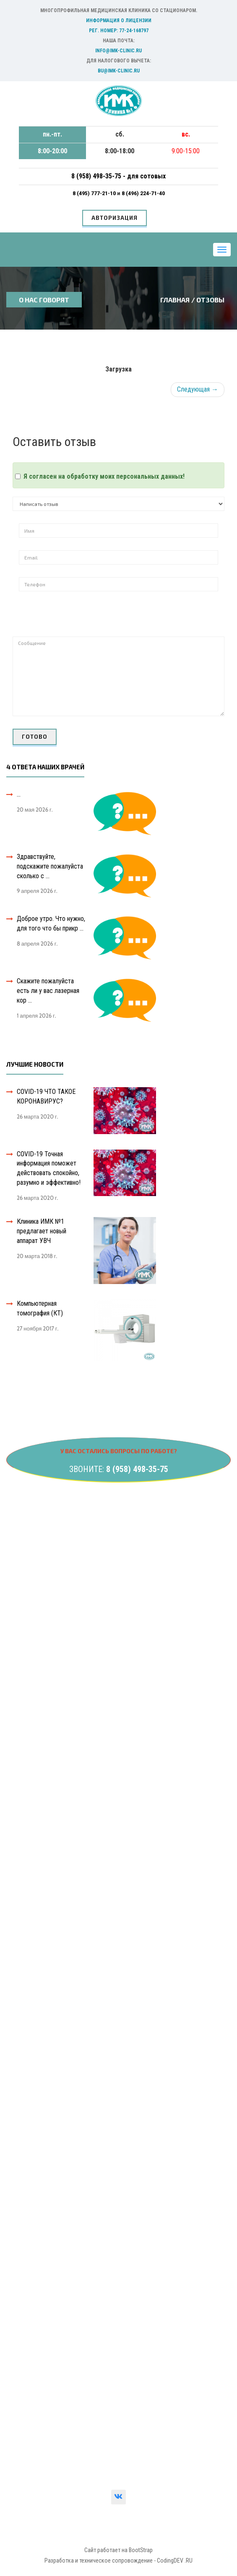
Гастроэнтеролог (40, 1659)
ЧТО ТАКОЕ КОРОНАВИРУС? (56, 2076)
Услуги (26, 1914)
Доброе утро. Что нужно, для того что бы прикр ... (51, 923)
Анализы (28, 1535)
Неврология (33, 1613)
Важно (26, 2006)
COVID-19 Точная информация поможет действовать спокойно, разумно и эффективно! (49, 1168)
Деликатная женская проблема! (60, 2132)
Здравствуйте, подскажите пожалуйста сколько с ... (50, 866)
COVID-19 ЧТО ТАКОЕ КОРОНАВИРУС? (46, 1096)
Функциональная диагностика (56, 1844)
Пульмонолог (35, 1767)
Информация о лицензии (118, 20)
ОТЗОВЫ (210, 300)
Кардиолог (31, 1675)
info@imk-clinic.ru (118, 51)
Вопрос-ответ (36, 1960)
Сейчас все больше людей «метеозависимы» (79, 2162)
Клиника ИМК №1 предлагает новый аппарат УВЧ (41, 1231)
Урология (29, 1566)
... (19, 794)
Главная (175, 300)
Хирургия (29, 1628)
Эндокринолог (36, 1644)
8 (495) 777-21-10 (95, 193)
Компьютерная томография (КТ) (40, 1308)
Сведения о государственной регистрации (75, 2310)
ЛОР (23, 1690)
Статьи (26, 1991)
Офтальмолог (35, 1706)
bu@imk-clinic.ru (119, 71)
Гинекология (33, 1551)
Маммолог (31, 1721)
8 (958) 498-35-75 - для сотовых (118, 176)
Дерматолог (34, 1752)
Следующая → (197, 389)
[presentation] (82, 620)
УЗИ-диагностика (40, 1582)
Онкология (31, 1597)
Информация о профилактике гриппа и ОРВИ (77, 2061)
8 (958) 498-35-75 (137, 1469)
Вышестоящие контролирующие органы (73, 2326)
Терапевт (29, 1783)
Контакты (30, 1898)
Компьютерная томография (54, 1829)
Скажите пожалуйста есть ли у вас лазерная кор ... (48, 990)
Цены (24, 1929)
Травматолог (34, 1814)
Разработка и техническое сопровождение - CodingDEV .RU (118, 2560)
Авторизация (114, 217)
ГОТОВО (34, 736)
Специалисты (35, 1945)
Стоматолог (33, 1798)
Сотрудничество (39, 2022)
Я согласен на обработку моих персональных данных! (104, 476)
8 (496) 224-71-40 (143, 193)
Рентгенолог (34, 1736)
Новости (28, 1976)
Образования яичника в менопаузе (63, 2147)
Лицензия (30, 2295)
